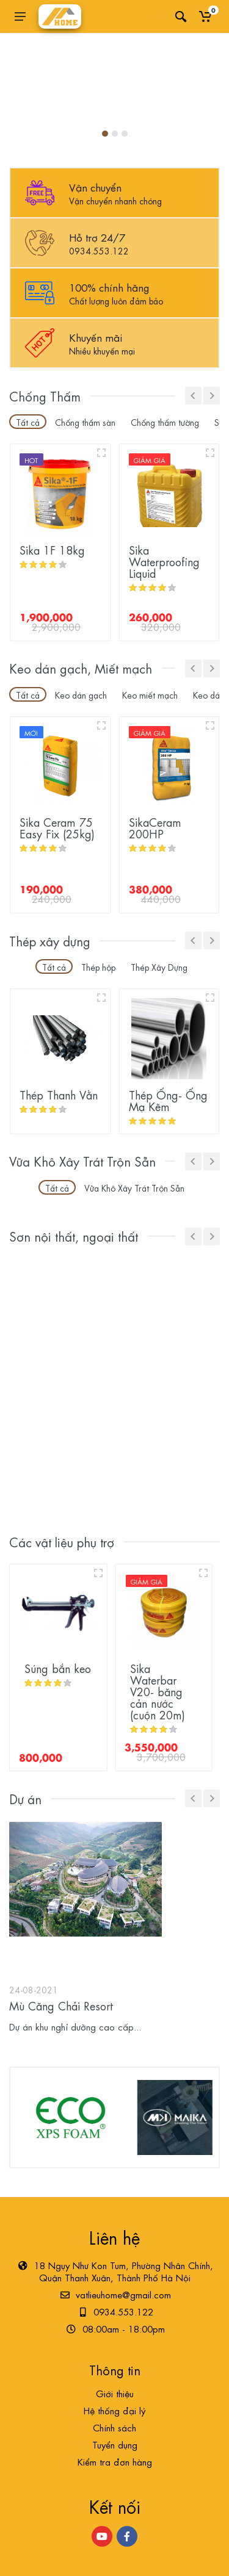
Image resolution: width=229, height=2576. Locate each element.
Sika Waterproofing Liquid (164, 561)
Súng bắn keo (57, 1667)
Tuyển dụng (114, 2444)
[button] (105, 134)
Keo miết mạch (150, 694)
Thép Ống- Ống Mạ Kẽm (168, 1100)
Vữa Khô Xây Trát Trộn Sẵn (134, 1187)
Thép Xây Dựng (159, 966)
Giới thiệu (115, 2393)
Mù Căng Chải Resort (61, 2005)
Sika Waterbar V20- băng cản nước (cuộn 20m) (157, 1690)
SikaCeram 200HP (155, 827)
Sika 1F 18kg (52, 549)
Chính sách (114, 2427)
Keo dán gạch (81, 694)
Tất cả (28, 421)
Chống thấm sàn (85, 421)
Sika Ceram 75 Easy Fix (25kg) (57, 827)
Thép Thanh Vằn (59, 1094)
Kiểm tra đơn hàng (115, 2461)
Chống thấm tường (165, 421)
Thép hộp (98, 966)
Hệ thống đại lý (114, 2410)
